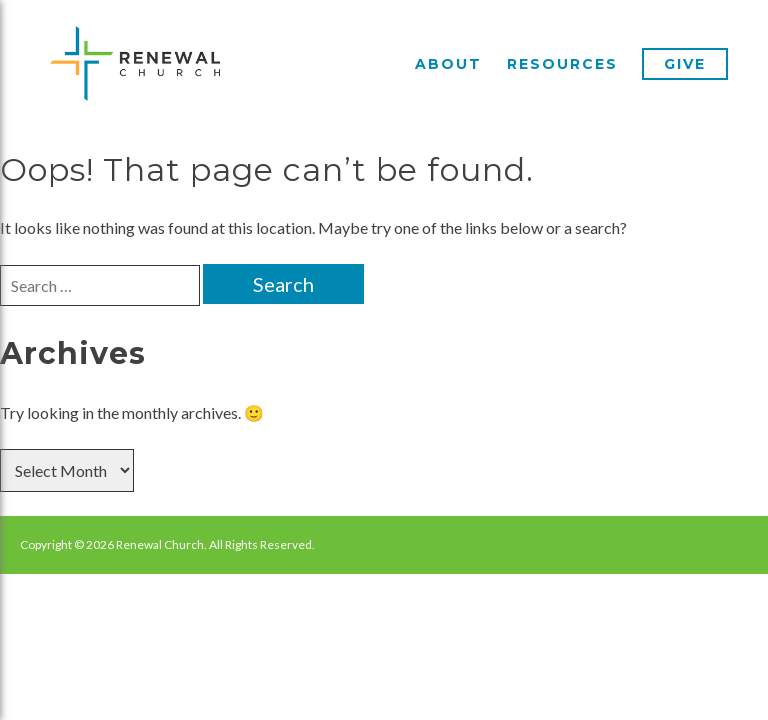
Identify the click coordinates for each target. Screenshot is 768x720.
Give (685, 64)
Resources (562, 64)
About (448, 64)
